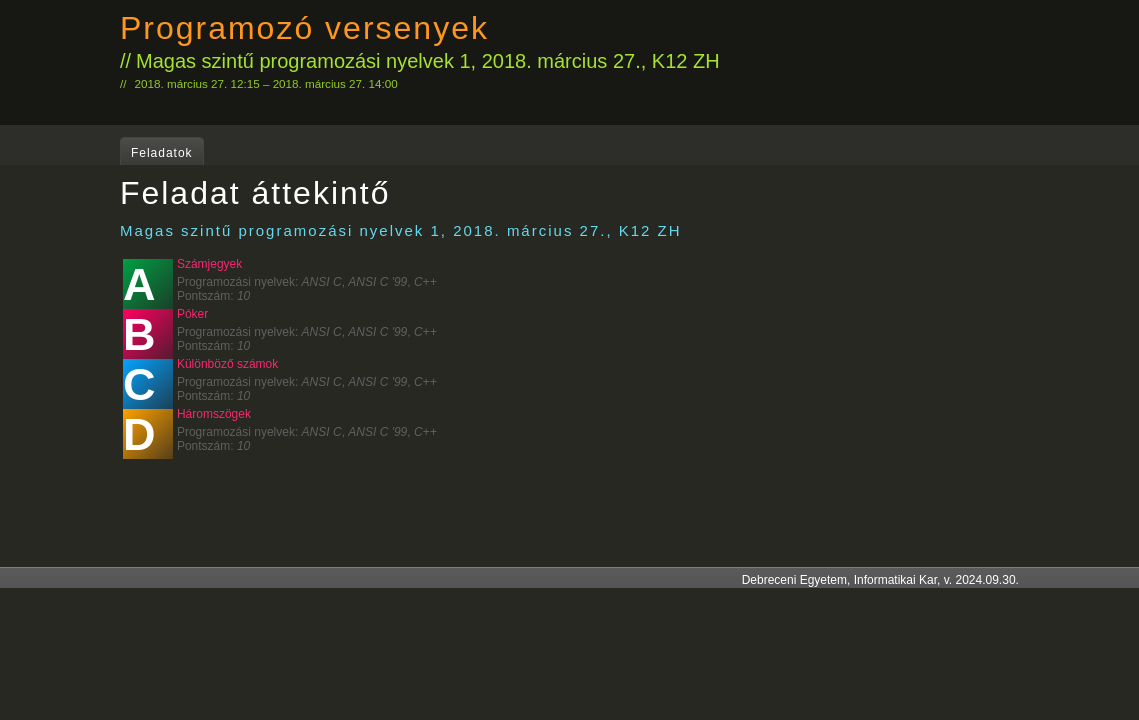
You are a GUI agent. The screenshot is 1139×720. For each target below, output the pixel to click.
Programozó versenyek (304, 28)
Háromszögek (214, 414)
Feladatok (162, 153)
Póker (192, 314)
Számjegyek (209, 264)
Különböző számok (227, 364)
